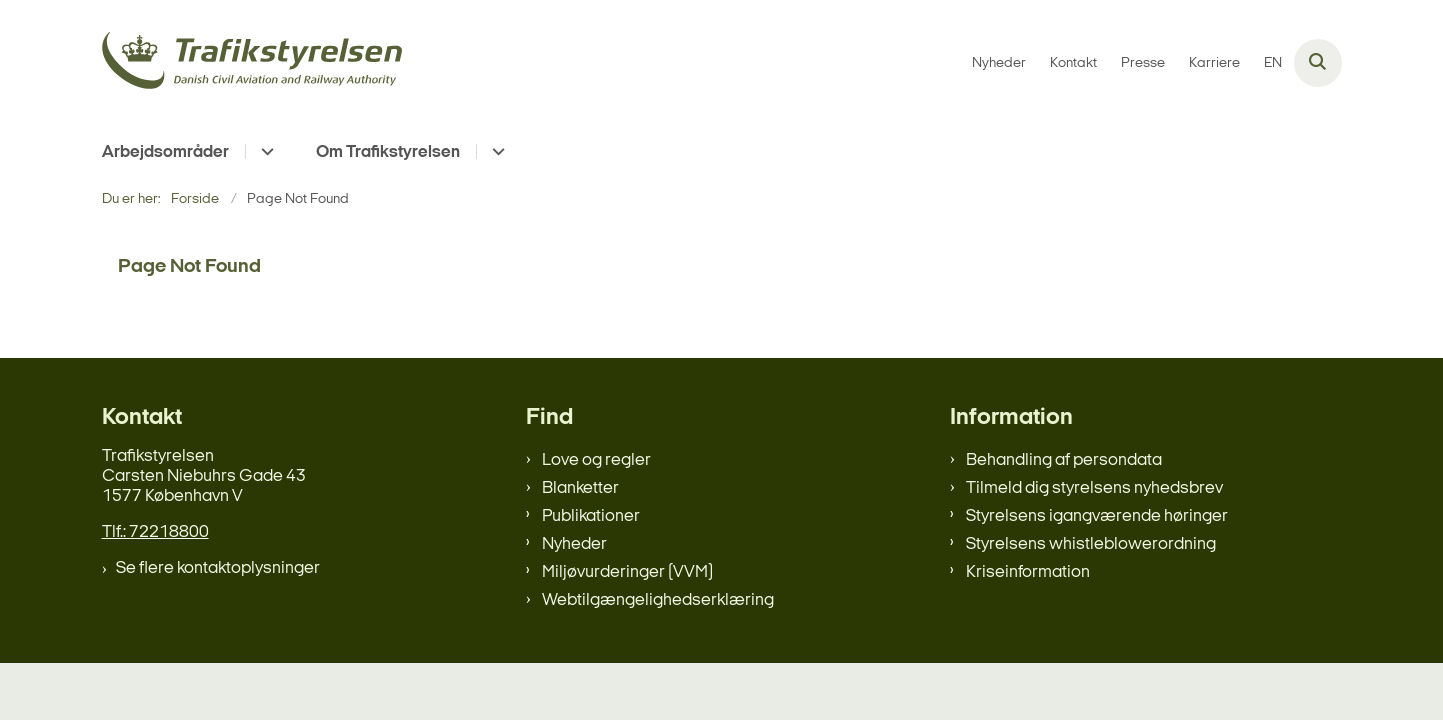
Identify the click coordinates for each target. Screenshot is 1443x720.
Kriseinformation (1028, 572)
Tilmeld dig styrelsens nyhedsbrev (1094, 488)
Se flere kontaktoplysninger (218, 568)
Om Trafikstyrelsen (388, 152)
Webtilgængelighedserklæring (658, 600)
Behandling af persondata (1064, 460)
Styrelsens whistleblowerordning (1091, 544)
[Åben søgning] (1318, 63)
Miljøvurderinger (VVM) (627, 572)
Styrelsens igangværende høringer (1097, 516)
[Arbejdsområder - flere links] (264, 151)
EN (1273, 64)
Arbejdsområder (165, 152)
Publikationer (591, 516)
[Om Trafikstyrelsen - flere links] (495, 151)
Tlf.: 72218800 (155, 532)
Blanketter (580, 488)
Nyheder (574, 544)
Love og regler (596, 460)
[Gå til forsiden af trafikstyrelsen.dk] (252, 63)
